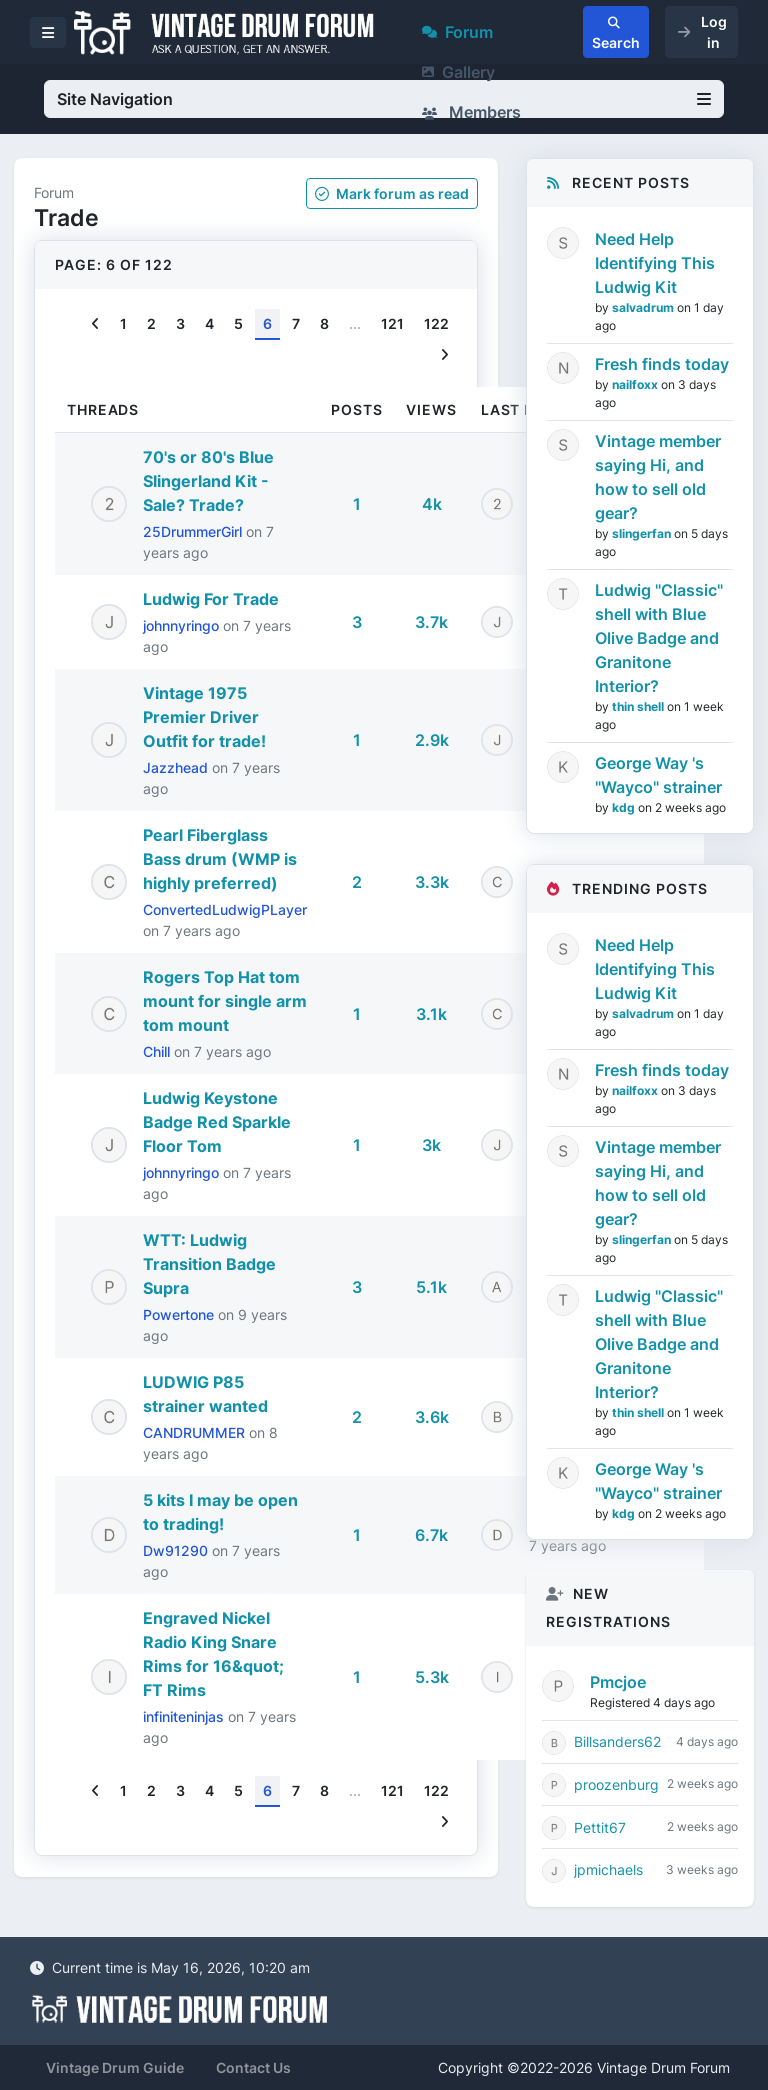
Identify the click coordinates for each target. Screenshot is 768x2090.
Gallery (458, 72)
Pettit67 (600, 1827)
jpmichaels (608, 1869)
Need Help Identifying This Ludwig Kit (655, 263)
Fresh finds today (662, 364)
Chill (158, 1051)
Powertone (180, 1314)
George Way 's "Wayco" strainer (658, 775)
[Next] (444, 355)
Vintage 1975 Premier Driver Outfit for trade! (204, 717)
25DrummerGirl (194, 531)
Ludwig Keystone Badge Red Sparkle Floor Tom (217, 1122)
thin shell (639, 706)
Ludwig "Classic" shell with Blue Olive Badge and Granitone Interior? (659, 638)
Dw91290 (177, 1550)
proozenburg (616, 1784)
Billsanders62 (617, 1741)
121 (392, 323)
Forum (457, 32)
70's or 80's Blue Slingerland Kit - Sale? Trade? (208, 481)
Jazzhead (177, 767)
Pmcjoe (618, 1682)
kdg (625, 807)
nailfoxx (636, 384)
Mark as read (392, 193)
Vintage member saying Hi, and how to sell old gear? (658, 477)
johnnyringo (183, 625)
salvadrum (644, 307)
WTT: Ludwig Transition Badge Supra (209, 1264)
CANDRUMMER (196, 1432)
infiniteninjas (185, 1716)
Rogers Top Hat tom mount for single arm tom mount (225, 1001)
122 (436, 323)
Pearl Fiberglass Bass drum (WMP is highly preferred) (220, 859)
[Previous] (95, 324)
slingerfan (643, 533)
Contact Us (253, 2067)
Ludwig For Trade (211, 599)
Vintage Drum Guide (115, 2067)
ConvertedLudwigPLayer (225, 909)
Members (471, 112)
